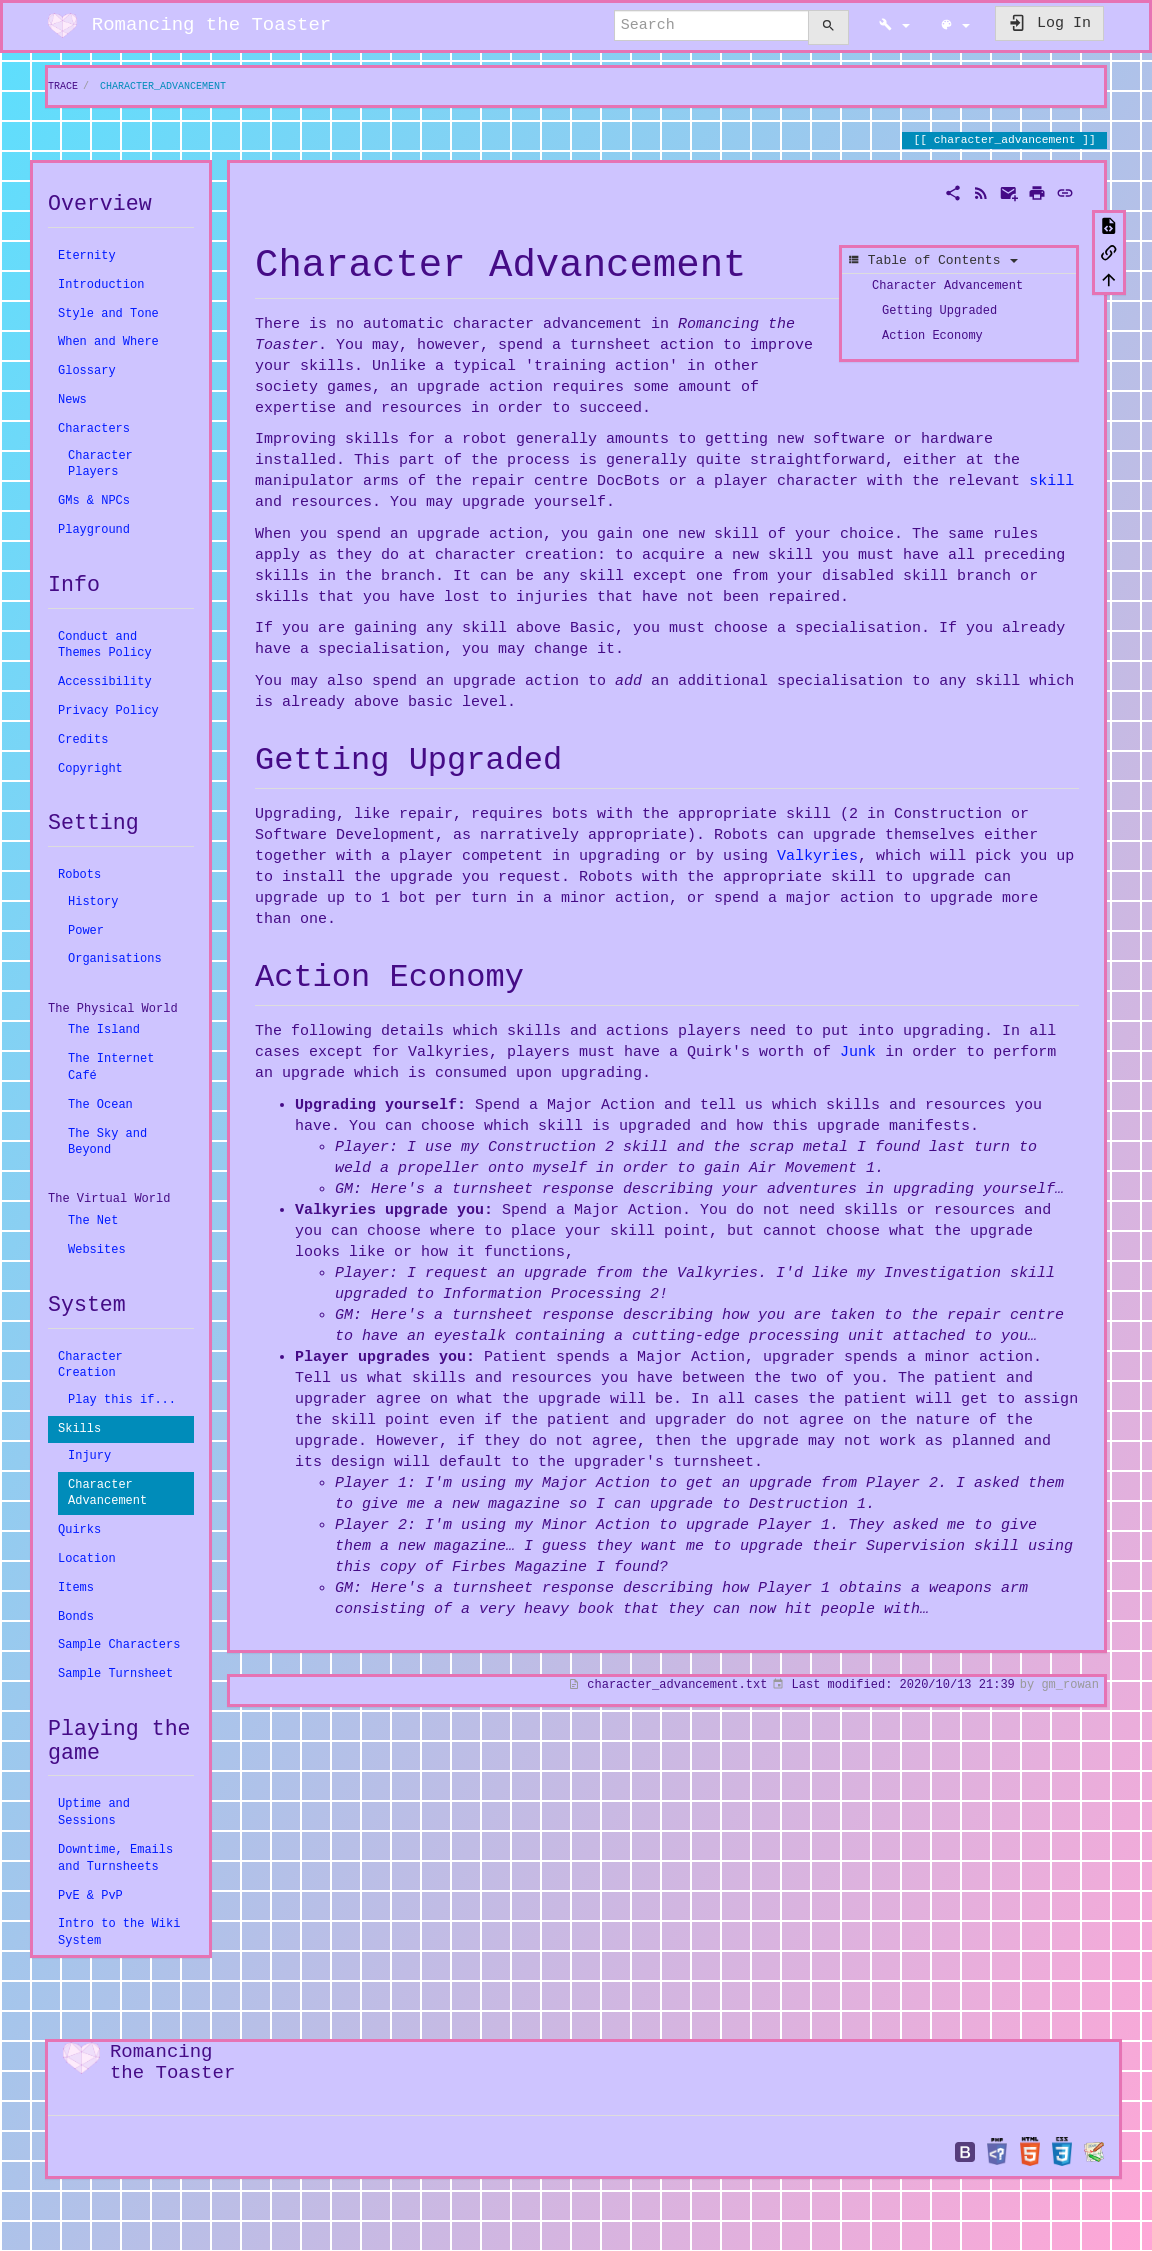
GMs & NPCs (94, 500)
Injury (89, 1455)
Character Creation (90, 1365)
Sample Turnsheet (115, 1673)
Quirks (79, 1529)
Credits (83, 739)
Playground (94, 529)
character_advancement (163, 86)
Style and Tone (108, 313)
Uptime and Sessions (94, 1812)
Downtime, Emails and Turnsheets (115, 1858)
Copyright (90, 768)
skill (1051, 481)
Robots (79, 874)
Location (87, 1558)
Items (76, 1587)
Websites (97, 1249)
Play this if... (122, 1399)
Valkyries (817, 856)
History (93, 901)
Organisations (115, 958)
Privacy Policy (108, 710)
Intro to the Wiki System (119, 1932)
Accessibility (105, 681)
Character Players (100, 464)
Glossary (87, 370)
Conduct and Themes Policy (105, 645)
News (72, 399)
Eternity (87, 255)
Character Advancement (107, 1493)
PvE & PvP (90, 1895)
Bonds (76, 1616)
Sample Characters (119, 1644)
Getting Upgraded (939, 309)
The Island (104, 1029)
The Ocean (100, 1104)
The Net (93, 1220)
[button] (894, 25)
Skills (79, 1428)
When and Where (108, 341)
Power (86, 930)
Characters (94, 428)
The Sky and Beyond (107, 1142)
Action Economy (932, 334)
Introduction (101, 284)
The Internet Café (111, 1067)
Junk (858, 1052)
